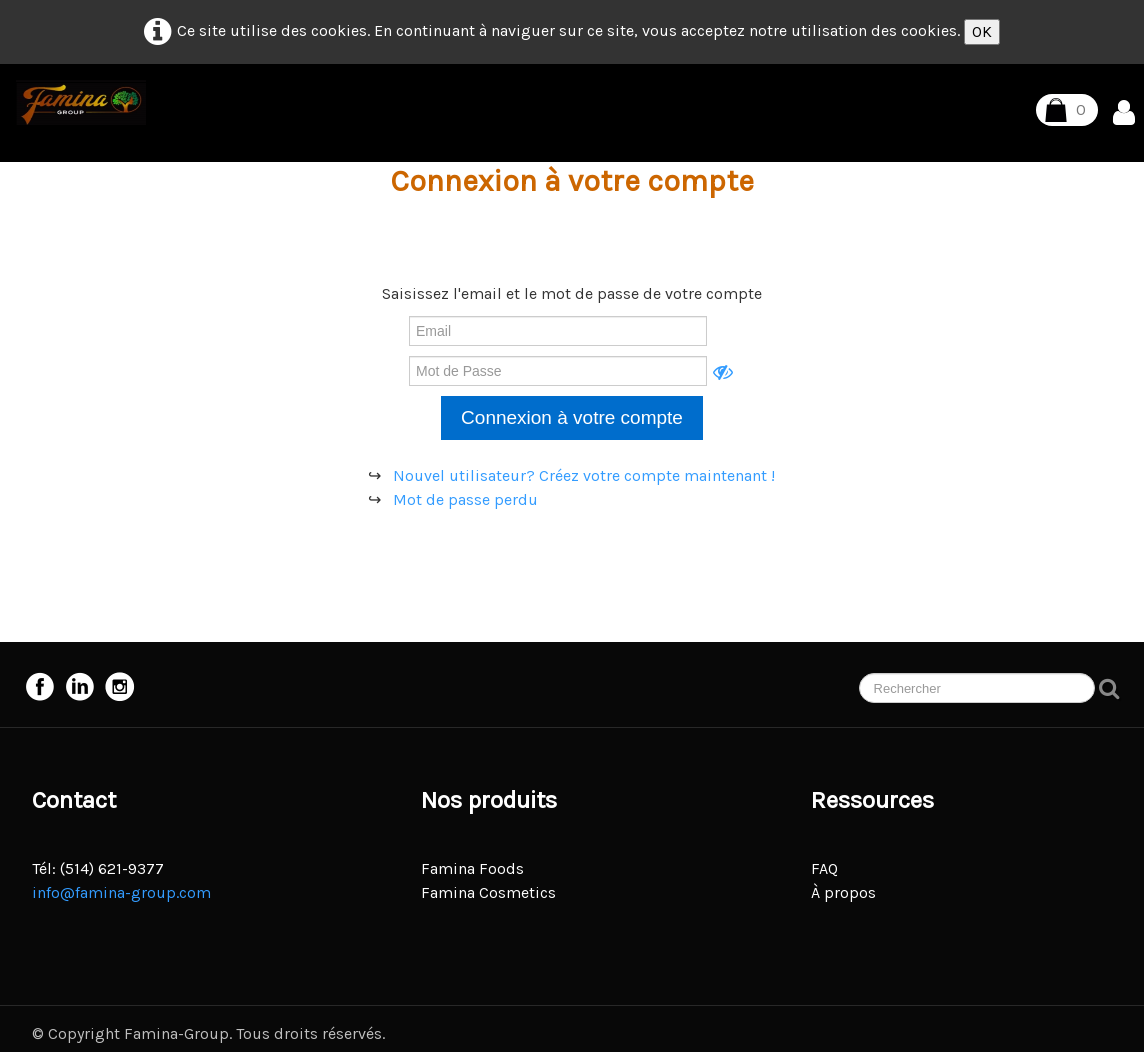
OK (982, 31)
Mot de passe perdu (465, 499)
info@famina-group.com (121, 892)
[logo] (81, 102)
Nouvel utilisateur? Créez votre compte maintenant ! (584, 475)
